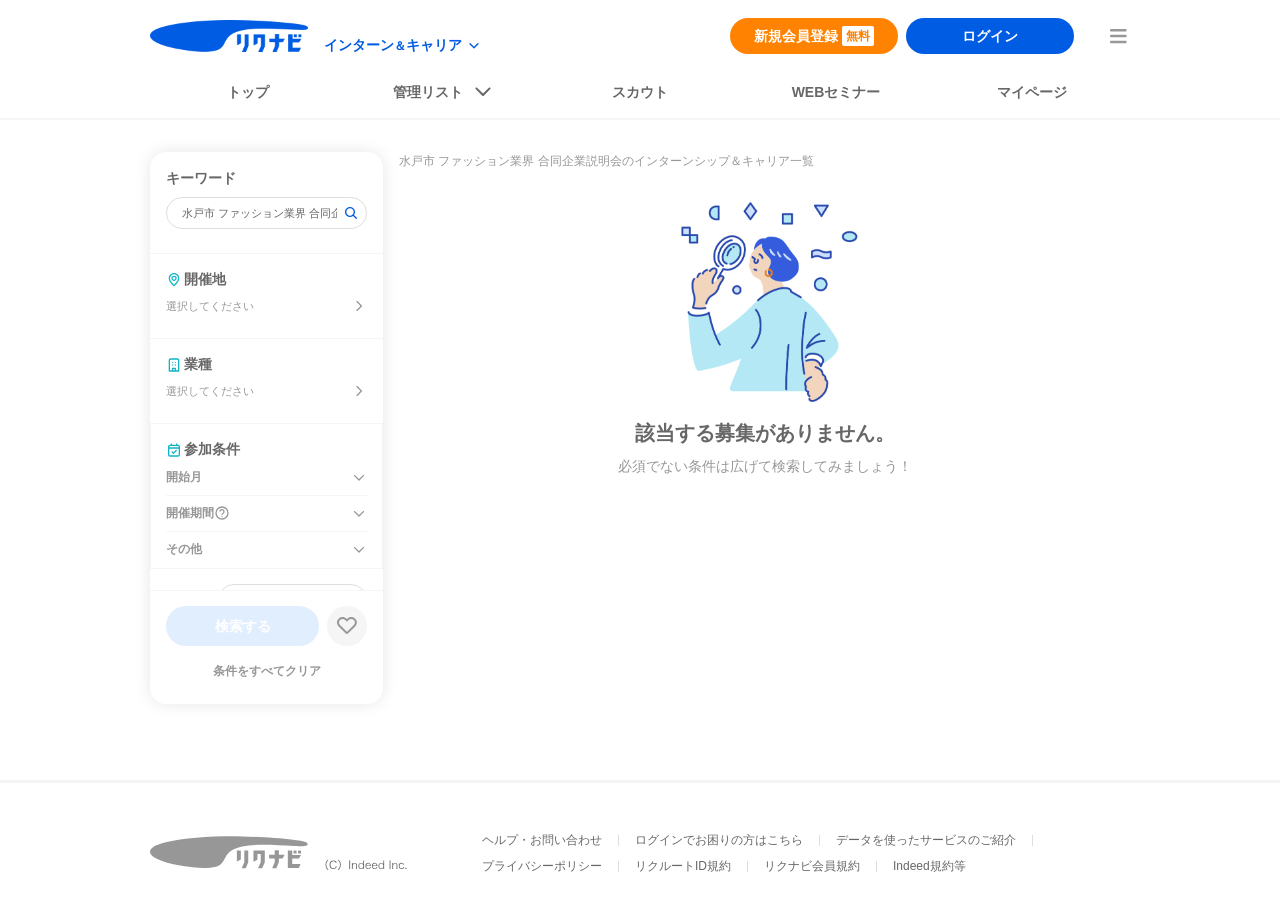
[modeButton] (403, 45)
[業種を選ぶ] (359, 391)
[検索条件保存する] (347, 626)
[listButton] (444, 96)
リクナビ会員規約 (812, 866)
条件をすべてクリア (267, 671)
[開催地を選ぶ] (359, 306)
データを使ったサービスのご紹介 (926, 840)
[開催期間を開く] (359, 514)
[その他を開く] (359, 550)
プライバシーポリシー (542, 866)
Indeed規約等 (929, 866)
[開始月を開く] (359, 478)
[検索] (351, 213)
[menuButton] (1118, 36)
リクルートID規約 (683, 866)
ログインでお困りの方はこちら (719, 840)
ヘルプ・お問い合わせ (542, 840)
